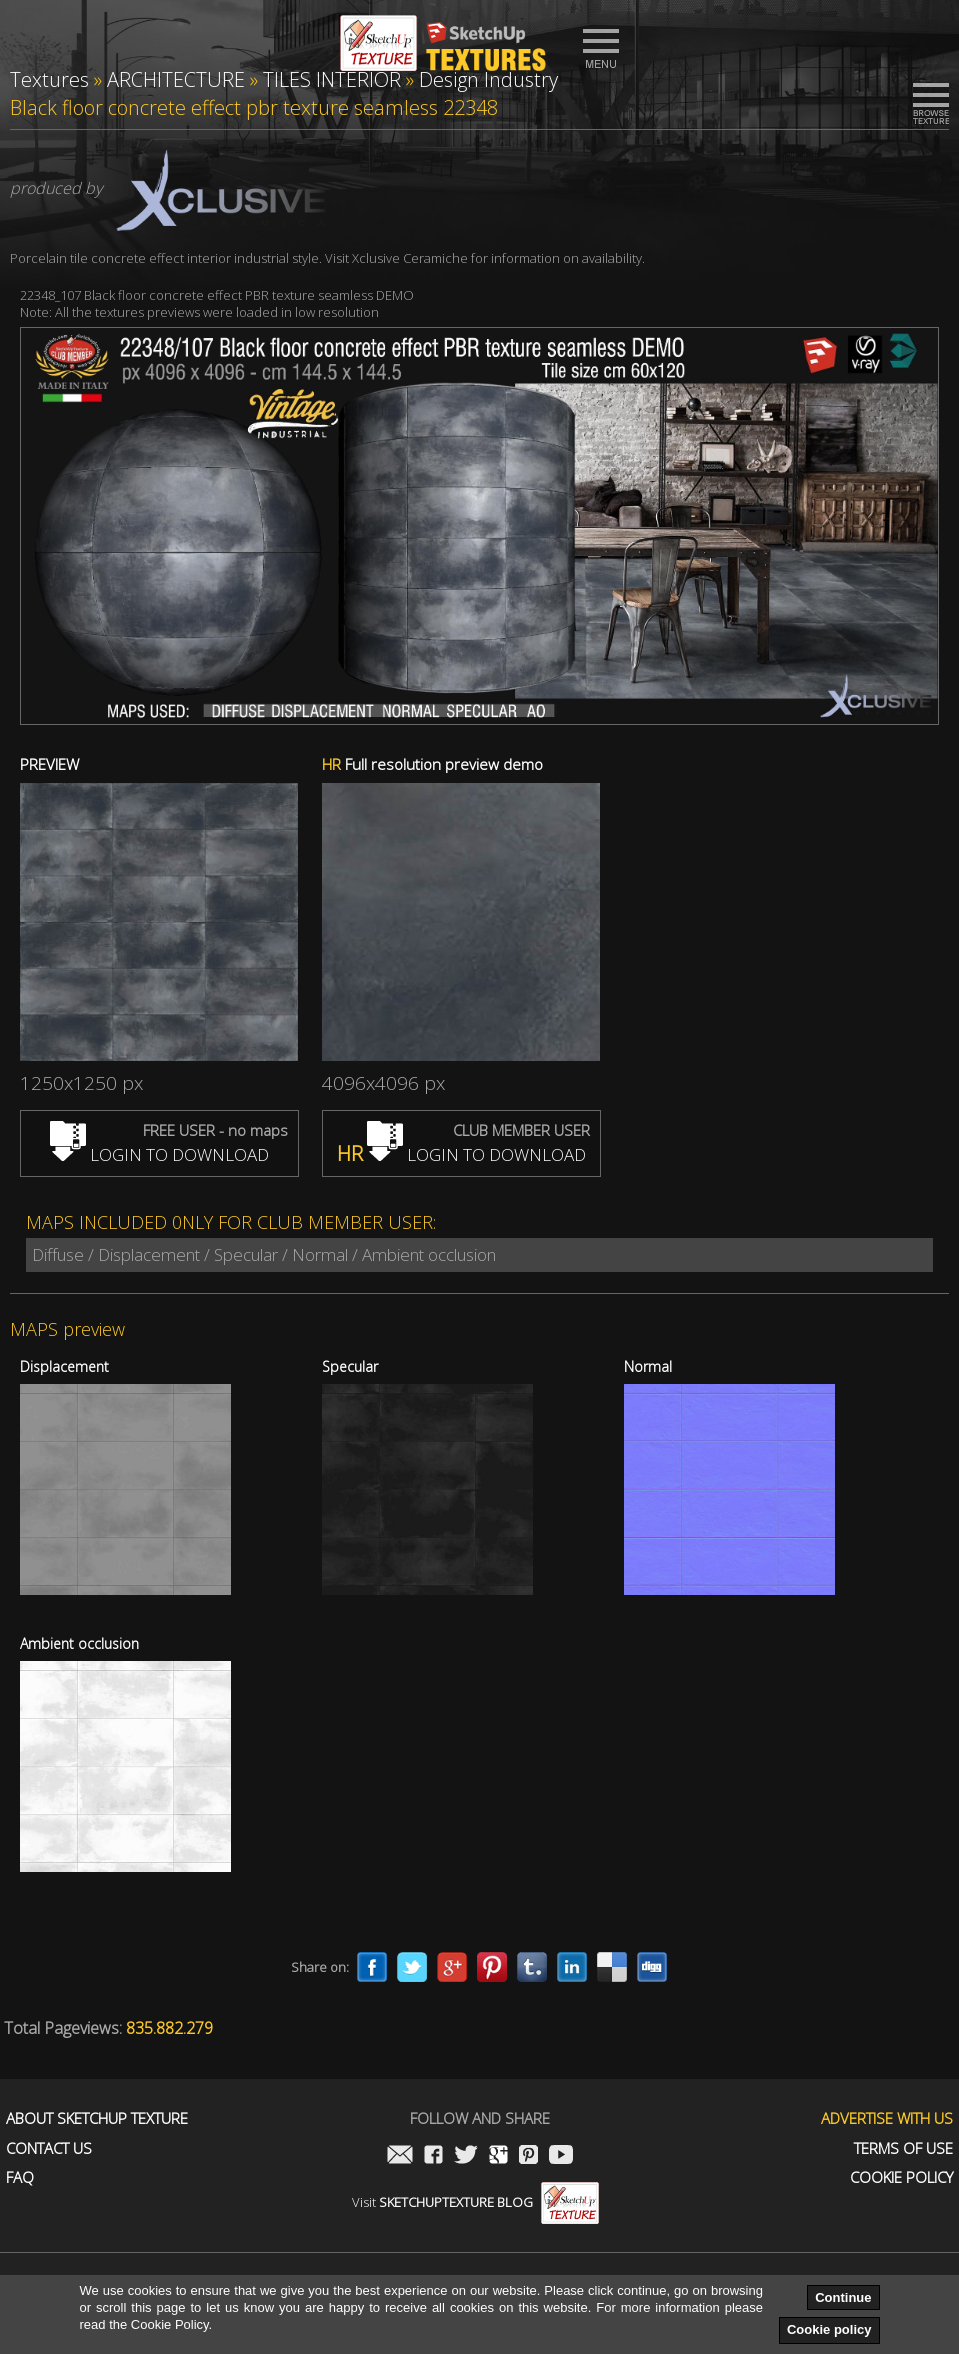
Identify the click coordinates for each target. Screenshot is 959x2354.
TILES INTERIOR (332, 79)
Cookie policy (829, 2329)
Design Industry (488, 79)
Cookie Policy (901, 2177)
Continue (843, 2297)
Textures (49, 79)
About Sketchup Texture (97, 2118)
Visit (475, 2202)
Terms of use (903, 2148)
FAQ (20, 2177)
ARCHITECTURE (176, 79)
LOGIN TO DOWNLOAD (159, 1154)
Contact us (49, 2148)
